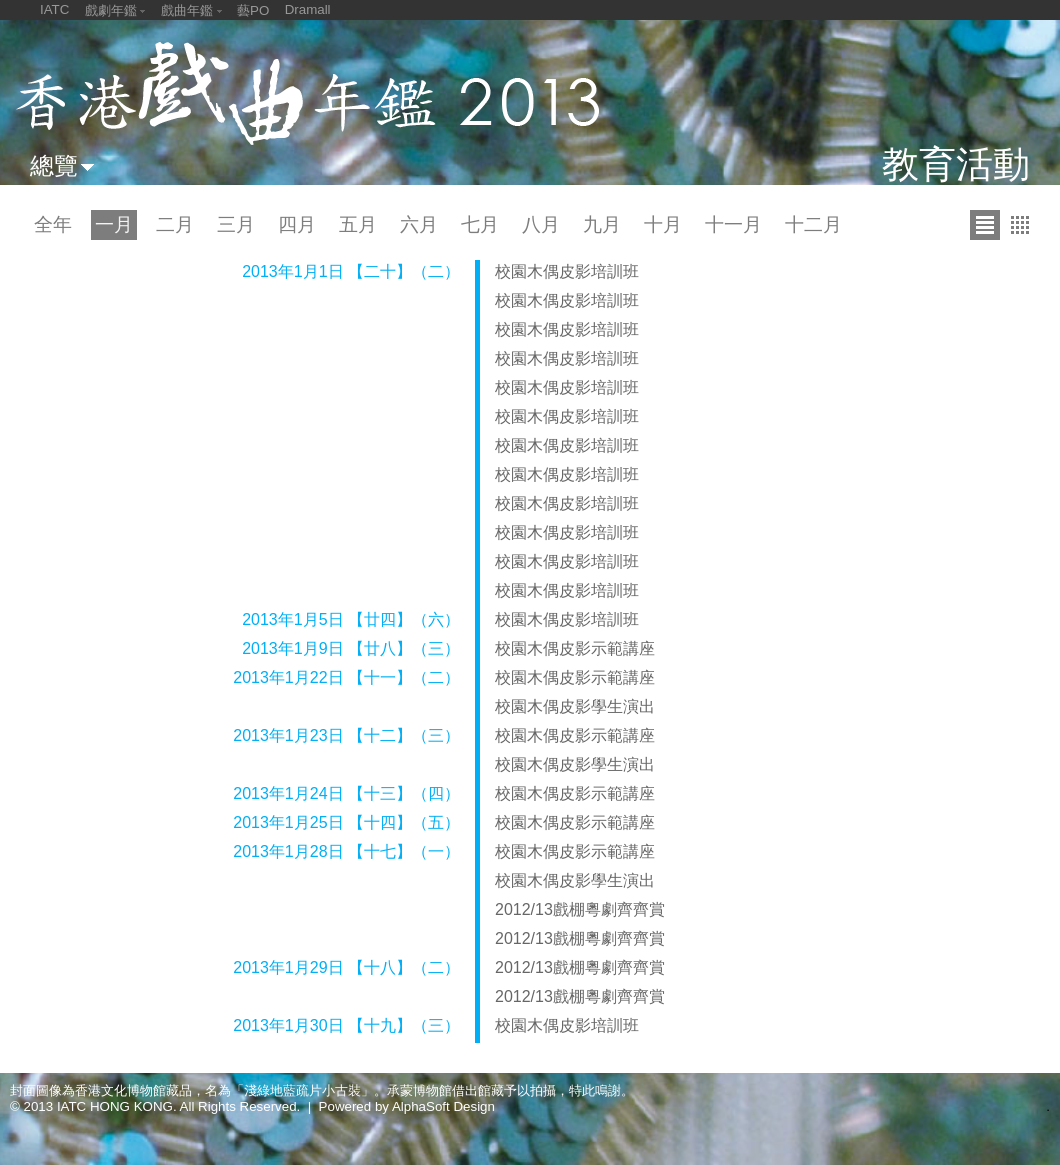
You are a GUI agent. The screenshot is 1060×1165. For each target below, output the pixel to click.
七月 (480, 224)
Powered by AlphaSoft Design (407, 1106)
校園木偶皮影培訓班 (567, 271)
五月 (358, 224)
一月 (114, 224)
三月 (236, 224)
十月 (663, 224)
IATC (54, 9)
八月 (541, 224)
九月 (602, 224)
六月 (419, 224)
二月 (175, 224)
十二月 (813, 224)
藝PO (253, 10)
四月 (297, 224)
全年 (53, 224)
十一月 (733, 224)
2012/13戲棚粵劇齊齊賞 (580, 909)
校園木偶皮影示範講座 (575, 648)
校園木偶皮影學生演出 (575, 706)
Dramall (308, 9)
